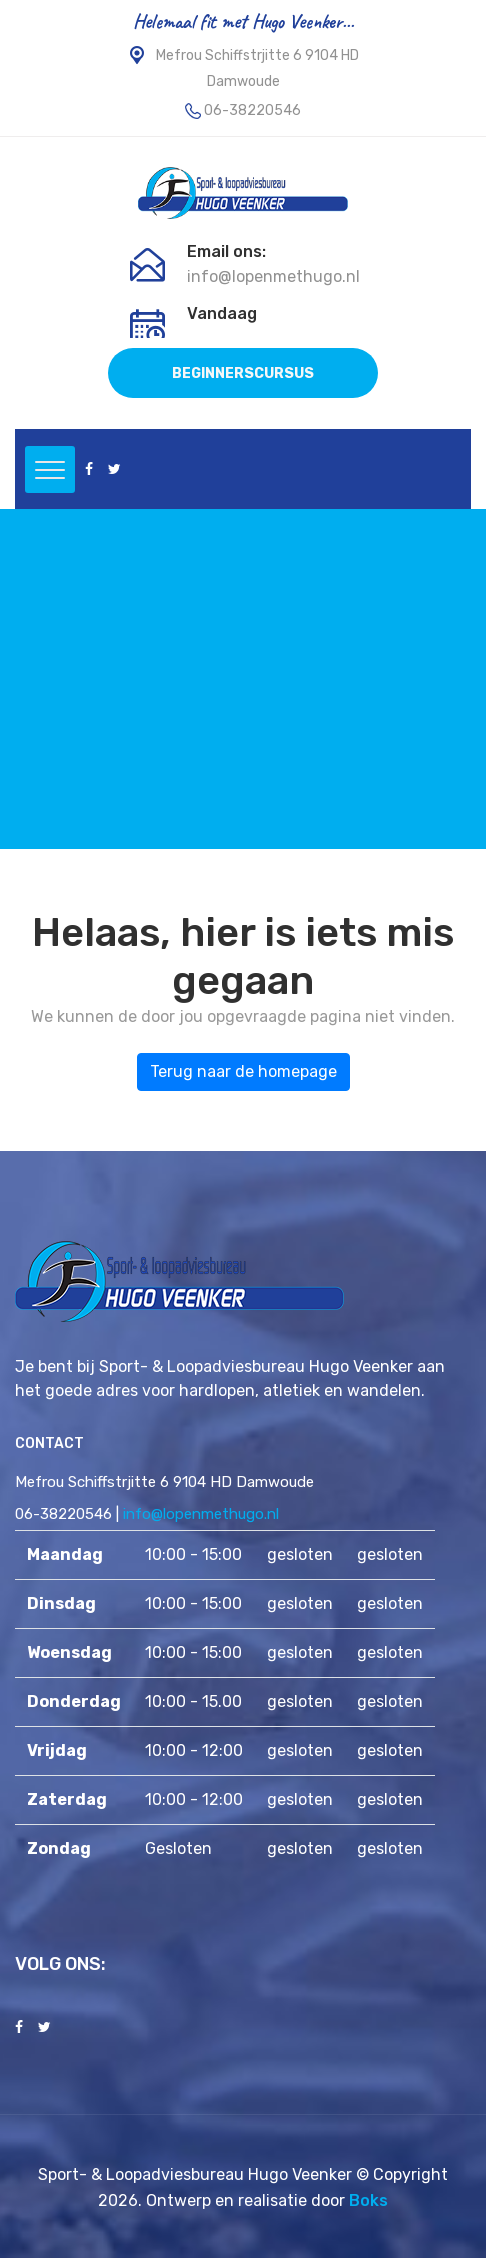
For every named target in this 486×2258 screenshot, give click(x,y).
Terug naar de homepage (243, 1071)
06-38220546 (252, 110)
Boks (368, 2200)
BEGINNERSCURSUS (243, 373)
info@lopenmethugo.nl (273, 276)
